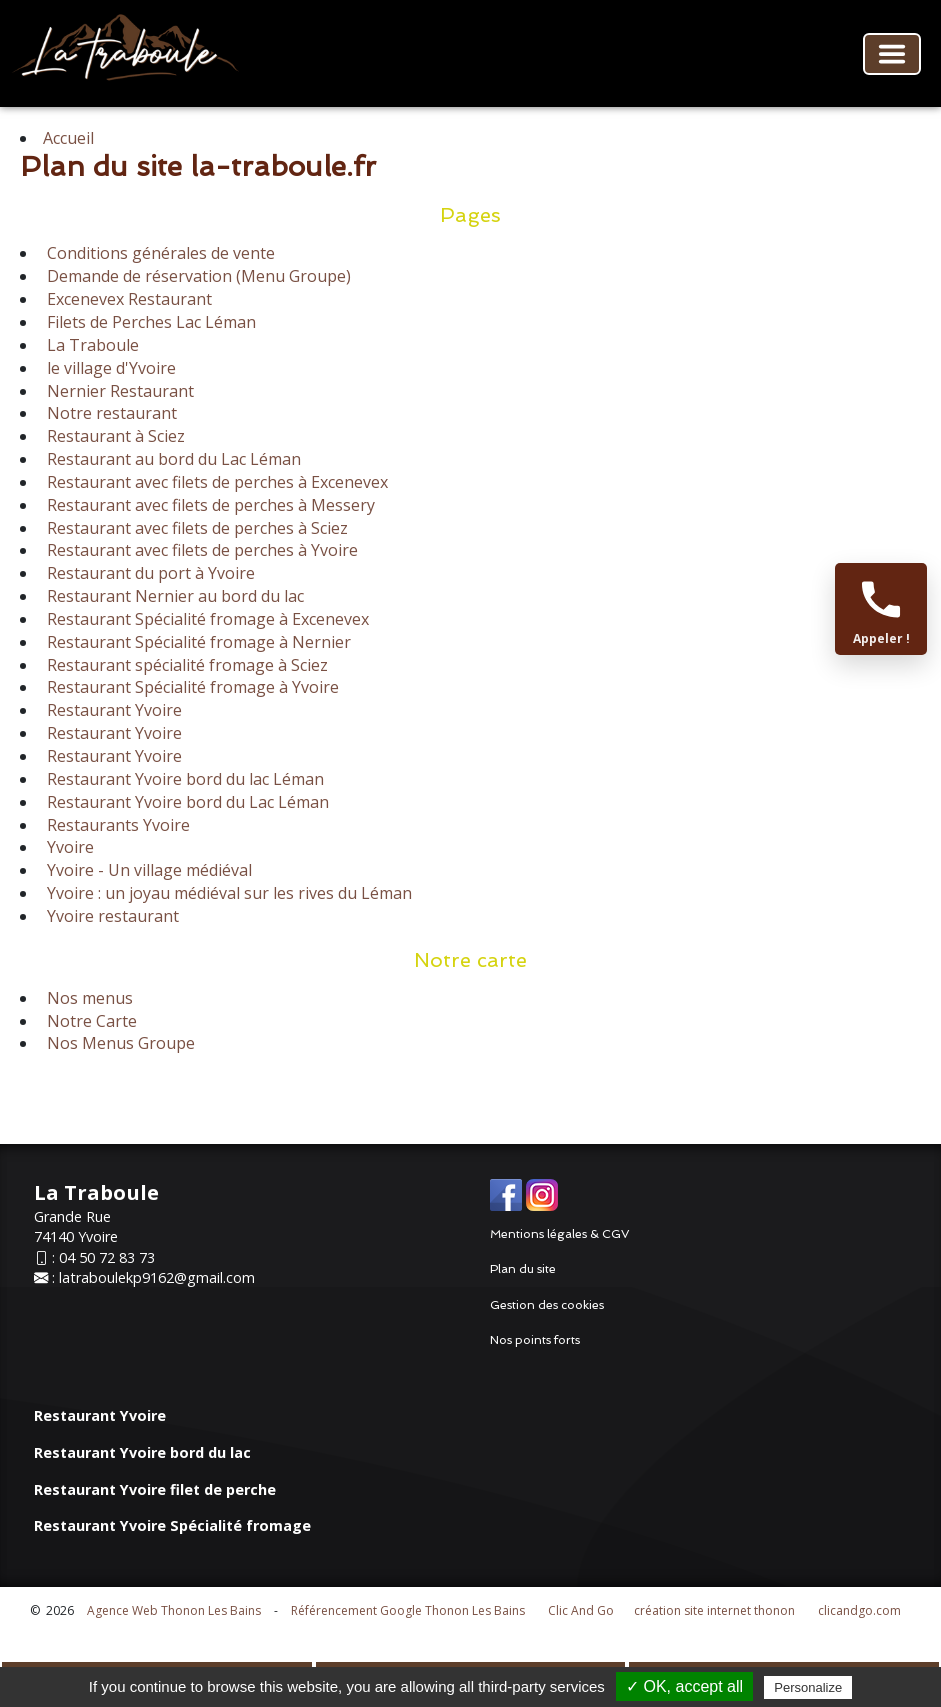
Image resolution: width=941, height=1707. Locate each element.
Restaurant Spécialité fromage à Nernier (197, 642)
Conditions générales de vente (159, 253)
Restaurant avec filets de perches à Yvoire (200, 550)
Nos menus (88, 998)
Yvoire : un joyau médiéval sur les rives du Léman (227, 893)
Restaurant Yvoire (112, 710)
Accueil (68, 138)
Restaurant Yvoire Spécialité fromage (172, 1525)
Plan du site (523, 1269)
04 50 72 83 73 (107, 1257)
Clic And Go (581, 1610)
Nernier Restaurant (118, 391)
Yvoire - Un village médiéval (147, 870)
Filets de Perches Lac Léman (149, 322)
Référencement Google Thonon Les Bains (408, 1610)
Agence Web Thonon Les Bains (174, 1610)
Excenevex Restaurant (127, 299)
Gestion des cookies (547, 1305)
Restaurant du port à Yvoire (149, 573)
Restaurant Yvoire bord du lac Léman (183, 779)
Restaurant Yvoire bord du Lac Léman (186, 802)
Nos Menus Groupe (119, 1043)
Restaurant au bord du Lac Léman (172, 459)
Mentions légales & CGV (560, 1234)
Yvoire (68, 847)
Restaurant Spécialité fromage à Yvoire (191, 687)
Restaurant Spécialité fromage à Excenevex (206, 619)
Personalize (808, 1687)
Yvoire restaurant (111, 916)
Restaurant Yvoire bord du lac (142, 1452)
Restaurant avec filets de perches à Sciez (195, 528)
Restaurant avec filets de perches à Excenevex (215, 482)
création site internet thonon (714, 1610)
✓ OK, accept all (684, 1686)
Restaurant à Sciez (114, 436)
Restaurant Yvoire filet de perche (155, 1489)
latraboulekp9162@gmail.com (157, 1277)
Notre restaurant (110, 413)
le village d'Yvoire (109, 368)
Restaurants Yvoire (116, 825)
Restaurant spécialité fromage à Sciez (185, 665)
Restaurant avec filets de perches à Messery (209, 505)
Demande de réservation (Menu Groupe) (197, 276)
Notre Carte (90, 1021)
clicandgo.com (859, 1610)
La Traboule (91, 345)
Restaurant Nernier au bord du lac (173, 596)
